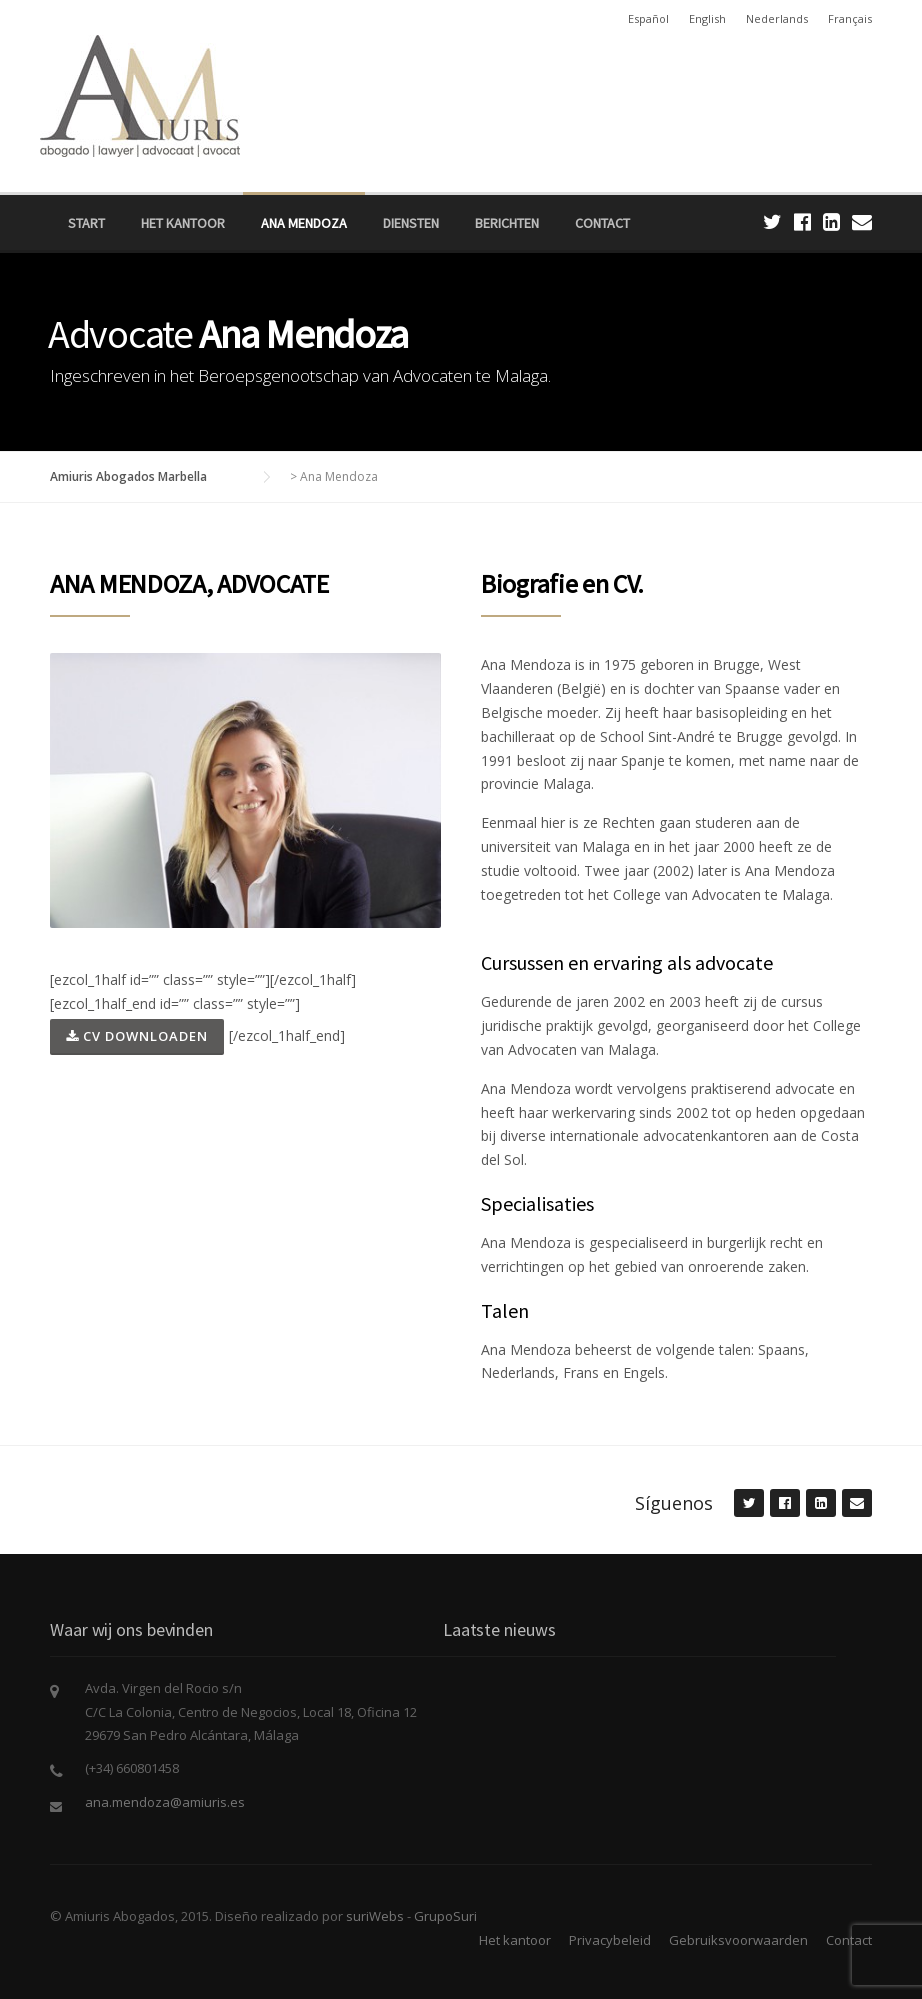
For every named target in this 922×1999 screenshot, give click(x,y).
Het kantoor (183, 223)
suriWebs (375, 1916)
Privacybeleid (610, 1940)
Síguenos (674, 1503)
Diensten (411, 223)
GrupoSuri (445, 1916)
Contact (602, 223)
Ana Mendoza (304, 223)
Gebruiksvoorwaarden (738, 1940)
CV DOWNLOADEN (137, 1036)
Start (86, 223)
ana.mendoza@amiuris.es (165, 1802)
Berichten (507, 223)
